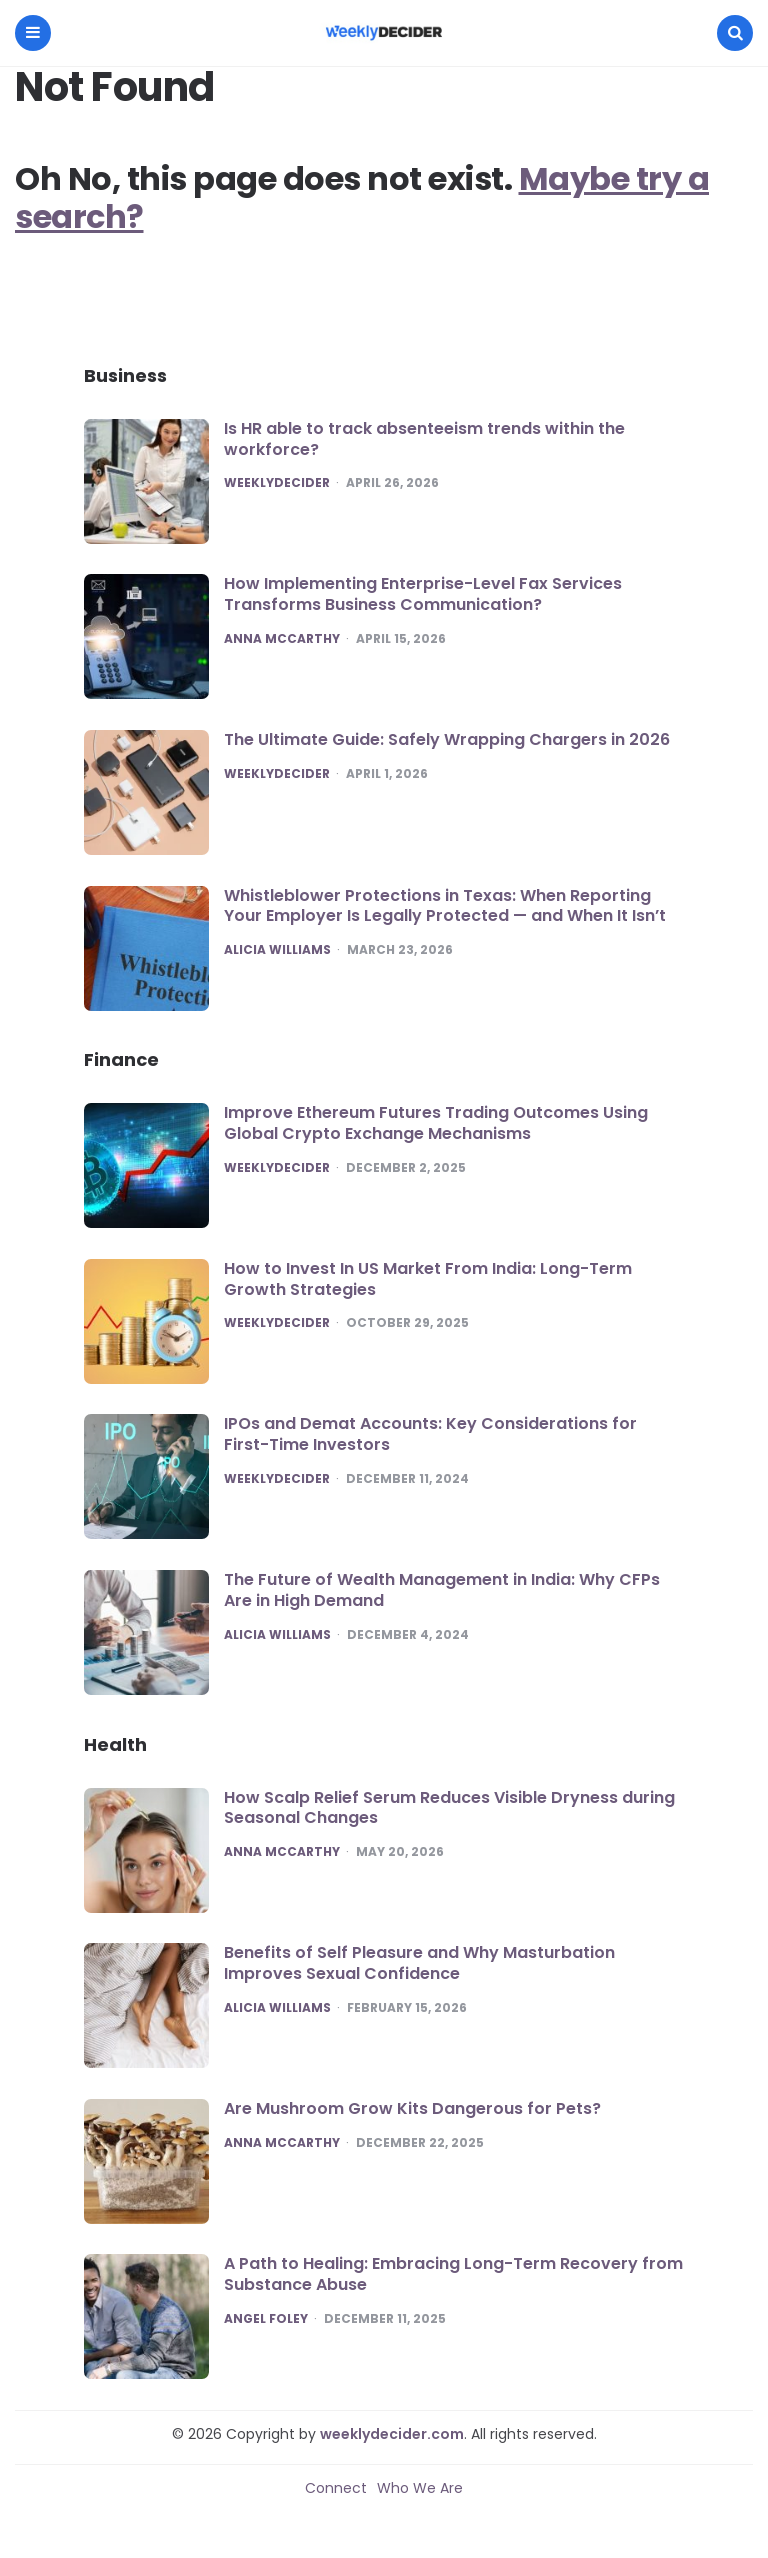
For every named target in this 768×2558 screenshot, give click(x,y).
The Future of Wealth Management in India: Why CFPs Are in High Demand (442, 1590)
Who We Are (420, 2488)
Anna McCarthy (282, 639)
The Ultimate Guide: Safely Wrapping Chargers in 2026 (447, 739)
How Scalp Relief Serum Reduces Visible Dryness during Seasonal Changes (449, 1808)
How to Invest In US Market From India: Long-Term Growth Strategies (428, 1279)
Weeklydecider (277, 483)
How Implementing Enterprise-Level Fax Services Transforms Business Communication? (423, 594)
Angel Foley (266, 2319)
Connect (336, 2488)
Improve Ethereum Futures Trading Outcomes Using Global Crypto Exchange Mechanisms (436, 1123)
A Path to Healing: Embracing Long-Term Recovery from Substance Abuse (453, 2274)
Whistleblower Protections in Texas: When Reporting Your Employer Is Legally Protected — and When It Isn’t (445, 906)
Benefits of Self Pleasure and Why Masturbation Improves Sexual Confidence (419, 1963)
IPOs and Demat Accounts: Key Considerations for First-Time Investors (430, 1434)
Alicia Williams (277, 950)
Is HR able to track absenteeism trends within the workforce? (424, 439)
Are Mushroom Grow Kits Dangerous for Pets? (412, 2108)
